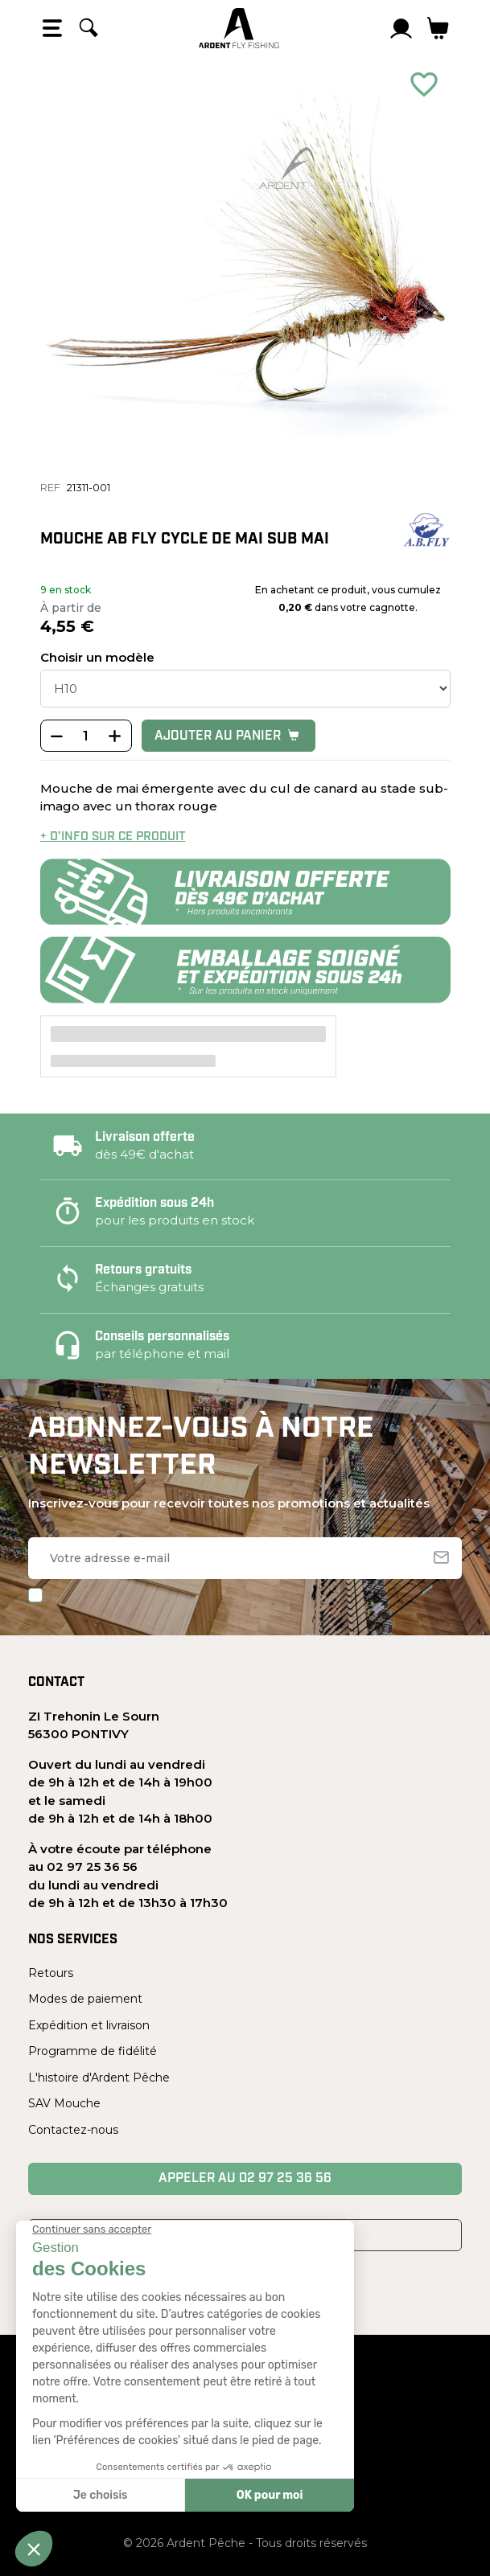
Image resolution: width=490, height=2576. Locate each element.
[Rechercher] (88, 28)
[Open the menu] (52, 28)
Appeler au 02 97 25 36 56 (245, 2178)
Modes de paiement (85, 1998)
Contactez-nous (73, 2130)
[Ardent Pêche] (239, 28)
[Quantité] (86, 736)
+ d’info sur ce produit (113, 837)
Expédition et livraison (89, 2025)
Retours (50, 1973)
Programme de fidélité (92, 2051)
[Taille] (245, 689)
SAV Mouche (64, 2103)
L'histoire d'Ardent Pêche (99, 2077)
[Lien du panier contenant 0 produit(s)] (438, 28)
